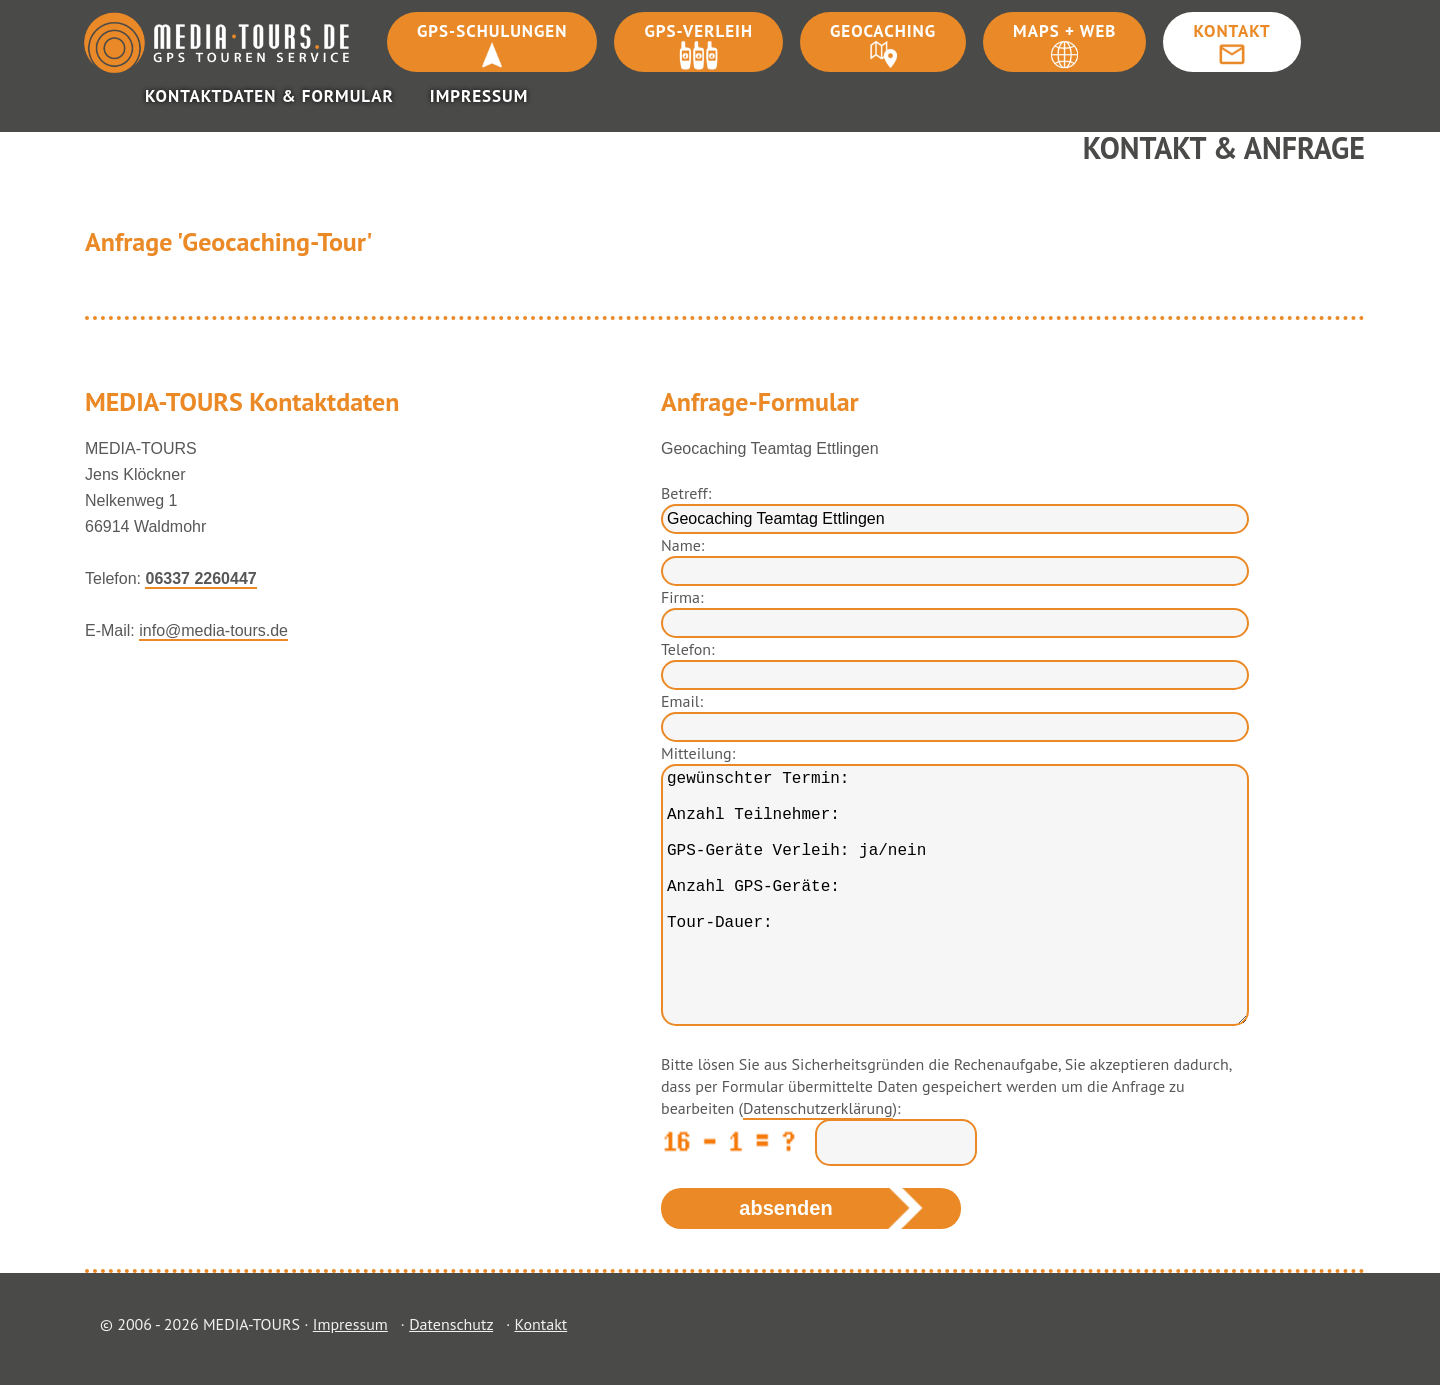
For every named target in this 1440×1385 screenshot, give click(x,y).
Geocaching (883, 31)
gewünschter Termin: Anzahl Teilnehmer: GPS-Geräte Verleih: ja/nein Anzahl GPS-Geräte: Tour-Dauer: (955, 895)
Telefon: (688, 649)
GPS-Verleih (698, 31)
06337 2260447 (200, 578)
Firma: (682, 597)
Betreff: (686, 493)
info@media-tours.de (213, 630)
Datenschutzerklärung (817, 1108)
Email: (682, 701)
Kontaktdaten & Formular (269, 96)
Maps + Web (1064, 31)
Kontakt (1231, 31)
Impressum (479, 96)
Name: (682, 545)
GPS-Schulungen (492, 31)
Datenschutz (451, 1324)
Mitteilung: (698, 753)
